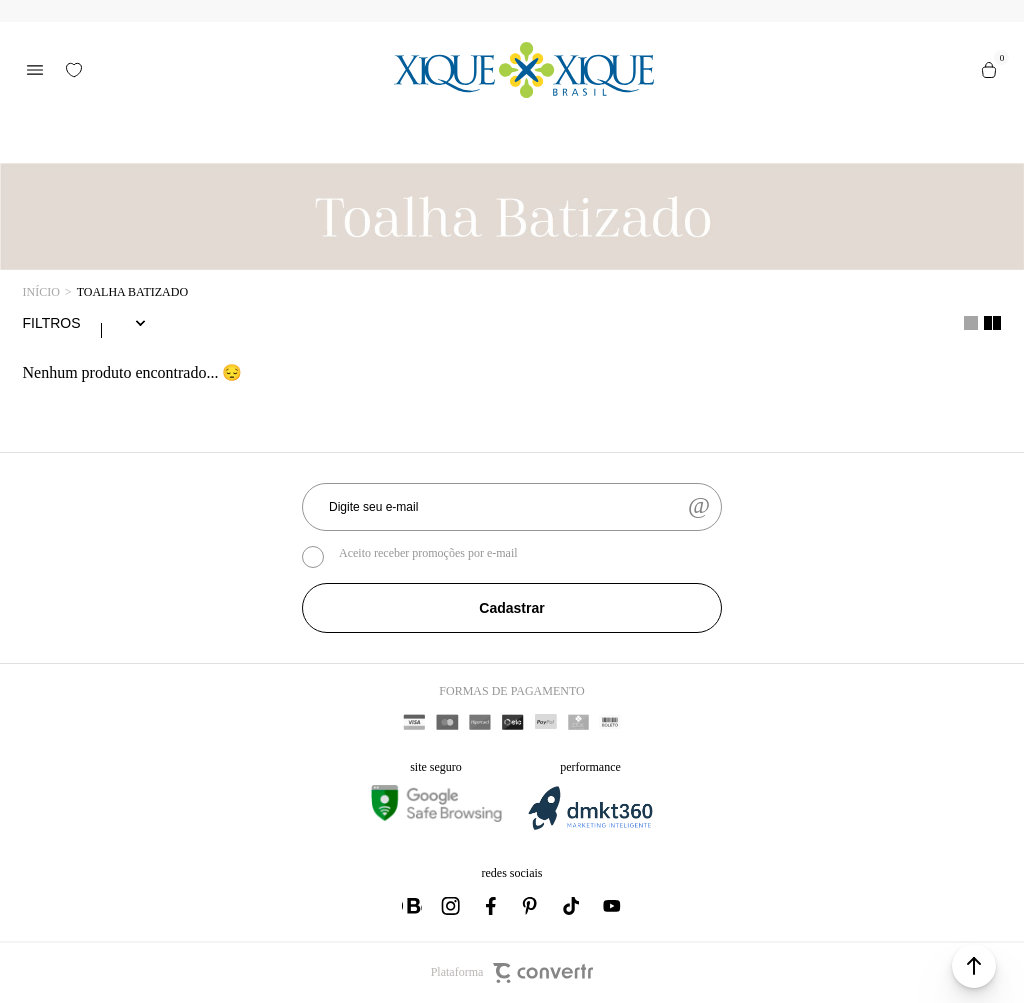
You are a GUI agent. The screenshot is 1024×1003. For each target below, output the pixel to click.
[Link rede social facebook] (492, 906)
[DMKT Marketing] (590, 826)
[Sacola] (989, 70)
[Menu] (35, 70)
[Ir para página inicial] (41, 292)
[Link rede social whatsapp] (412, 906)
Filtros (52, 323)
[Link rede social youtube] (612, 906)
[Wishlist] (74, 70)
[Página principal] (524, 70)
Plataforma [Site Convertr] (512, 973)
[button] (974, 966)
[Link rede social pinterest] (532, 906)
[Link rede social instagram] (452, 906)
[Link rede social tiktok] (572, 906)
